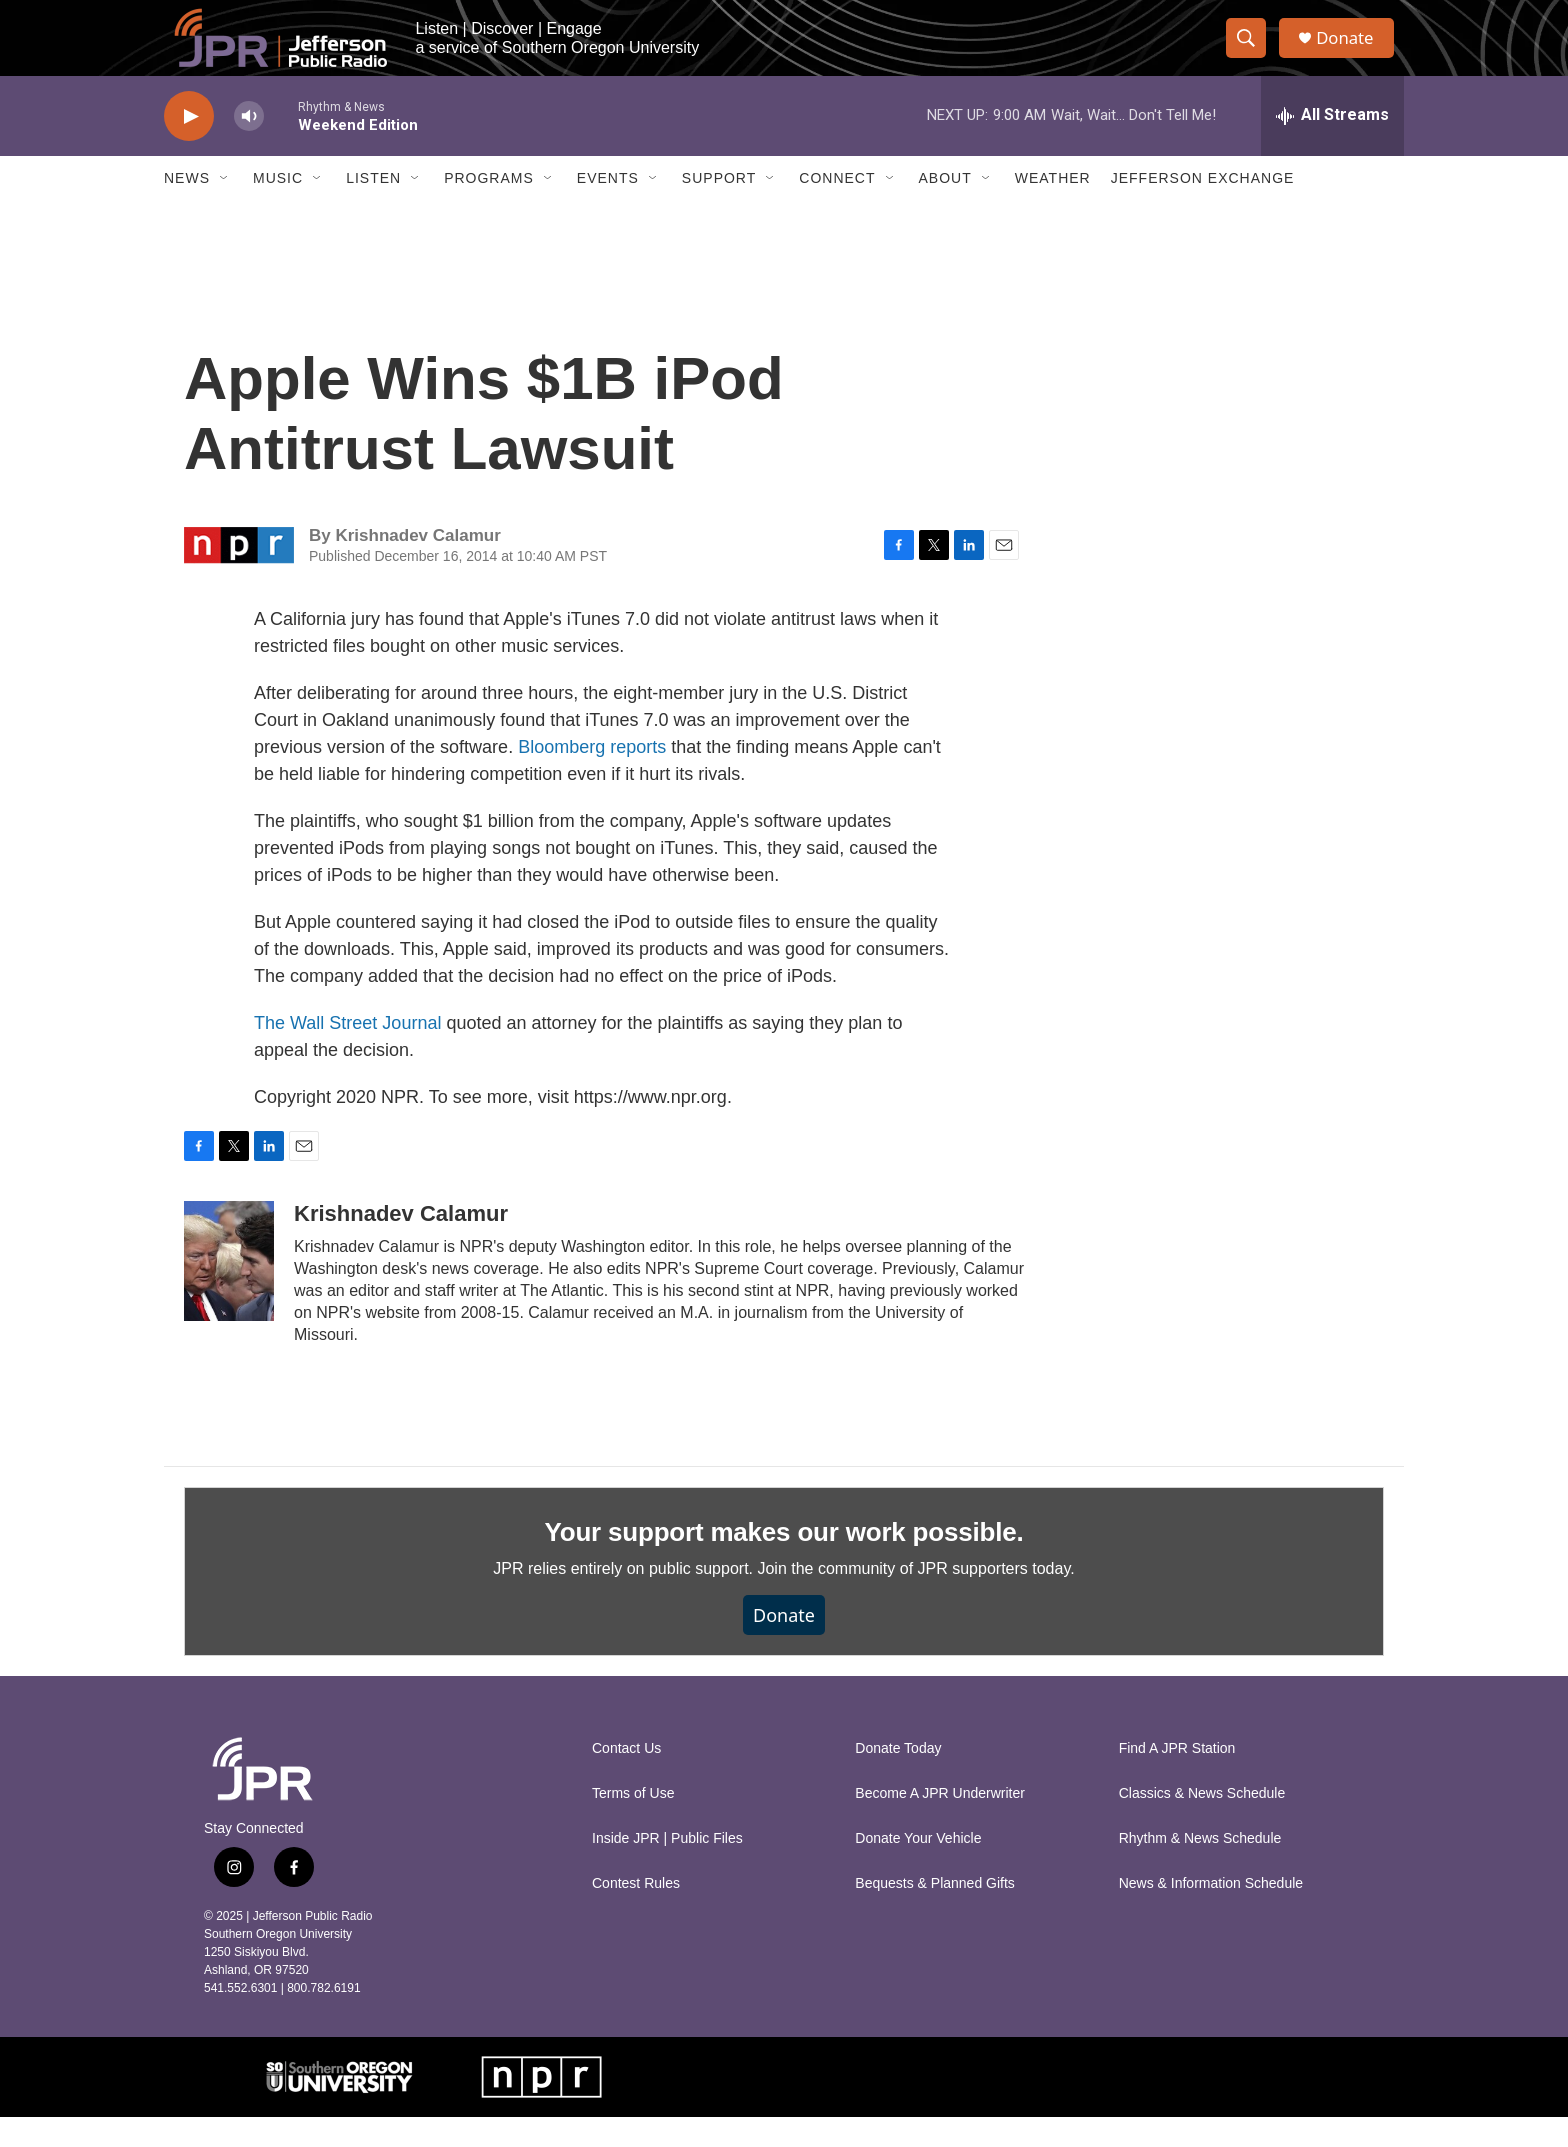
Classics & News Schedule (1202, 1823)
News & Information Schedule (1211, 1913)
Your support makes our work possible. (784, 1561)
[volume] (249, 145)
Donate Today (898, 1778)
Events (608, 208)
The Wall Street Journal (347, 1052)
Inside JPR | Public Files (667, 1868)
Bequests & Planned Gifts (935, 1913)
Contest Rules (636, 1913)
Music (278, 208)
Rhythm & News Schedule (1200, 1868)
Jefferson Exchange (1203, 208)
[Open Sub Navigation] (225, 208)
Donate (1353, 52)
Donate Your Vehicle (918, 1868)
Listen (373, 208)
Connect (837, 208)
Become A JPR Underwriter (940, 1823)
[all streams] (1332, 145)
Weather (1053, 208)
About (945, 208)
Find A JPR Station (1177, 1778)
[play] (189, 145)
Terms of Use (633, 1823)
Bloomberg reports (592, 776)
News (187, 208)
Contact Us (626, 1778)
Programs (489, 208)
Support (719, 208)
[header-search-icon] (1252, 53)
